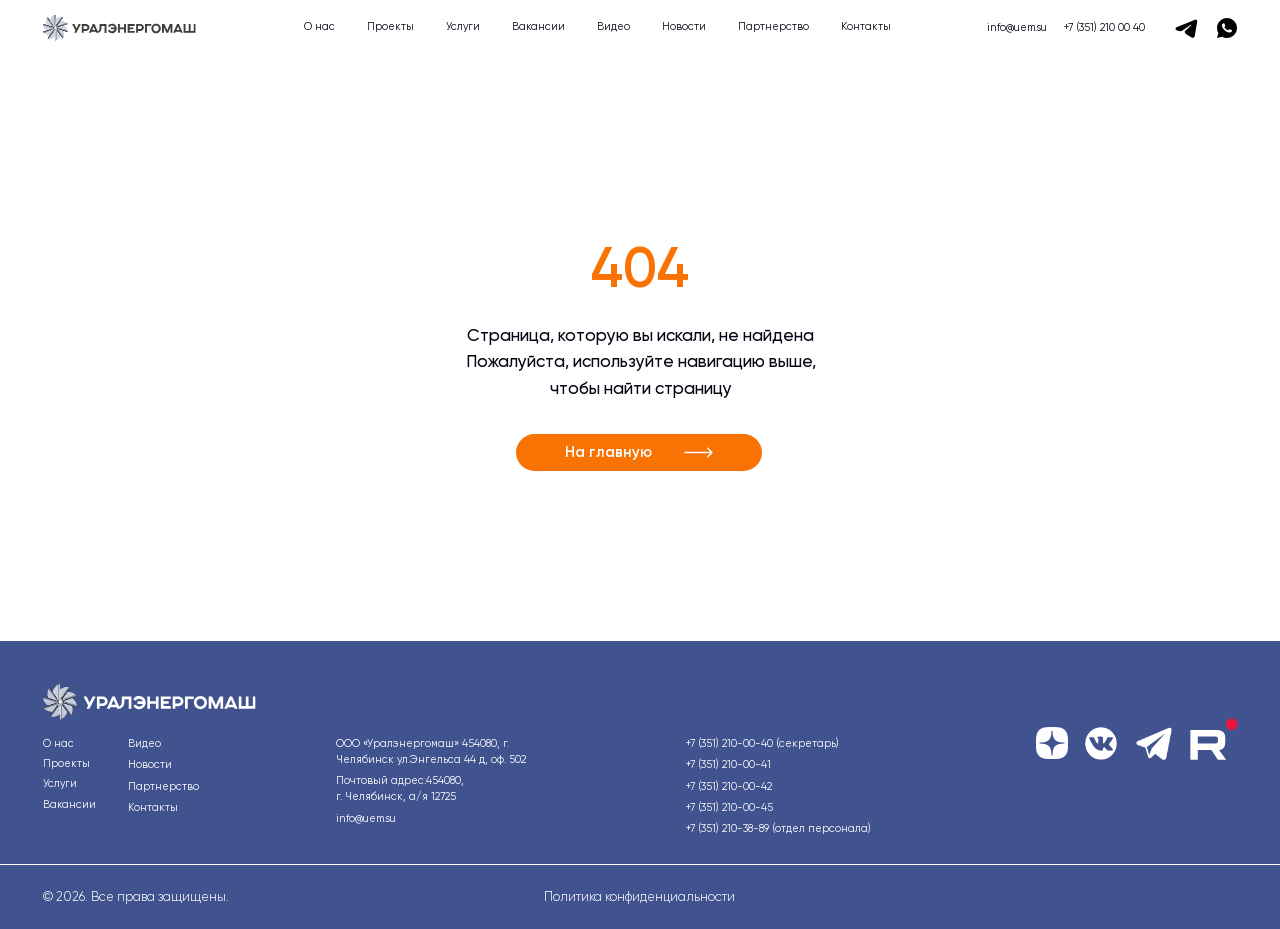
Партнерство (773, 26)
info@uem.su (1017, 27)
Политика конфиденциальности (639, 896)
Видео (613, 26)
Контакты (866, 26)
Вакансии (538, 26)
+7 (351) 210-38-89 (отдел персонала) (778, 828)
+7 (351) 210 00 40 (1104, 27)
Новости (684, 26)
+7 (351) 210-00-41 (728, 764)
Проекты (390, 26)
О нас (319, 26)
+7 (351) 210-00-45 (729, 807)
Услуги (463, 26)
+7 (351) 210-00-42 (729, 786)
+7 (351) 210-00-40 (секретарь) (762, 743)
